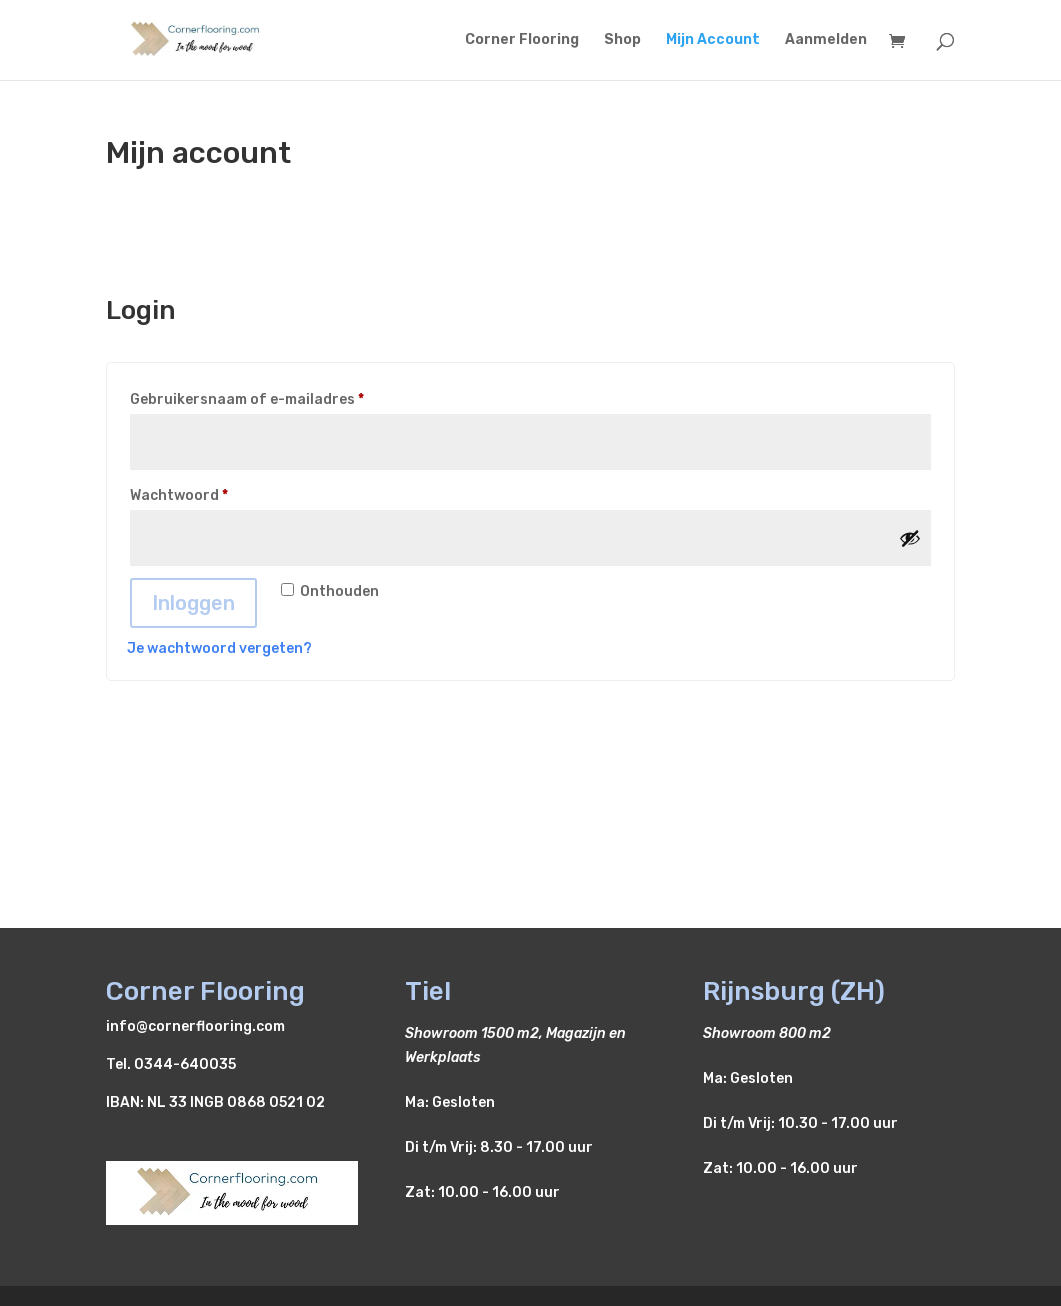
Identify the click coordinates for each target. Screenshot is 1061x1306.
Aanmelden (826, 40)
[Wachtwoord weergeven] (910, 538)
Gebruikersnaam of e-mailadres (271, 397)
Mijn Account (713, 40)
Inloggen (193, 603)
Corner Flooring (522, 40)
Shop (622, 40)
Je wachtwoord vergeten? (219, 648)
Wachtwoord (203, 493)
